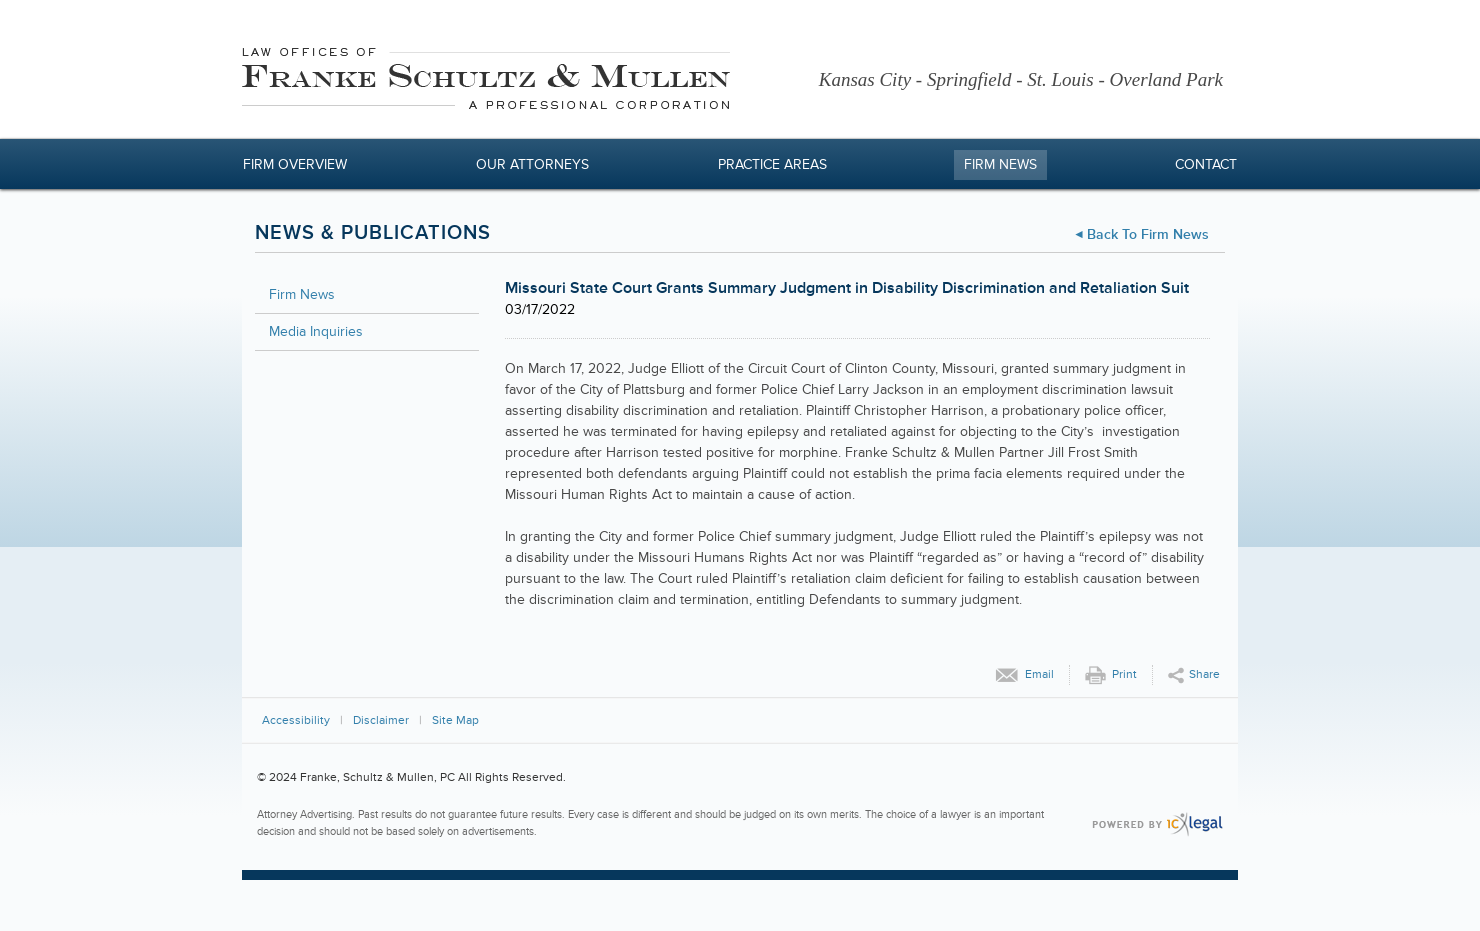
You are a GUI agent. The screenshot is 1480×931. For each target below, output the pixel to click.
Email (1039, 674)
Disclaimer (381, 720)
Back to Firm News (1148, 234)
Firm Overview (295, 164)
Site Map (455, 720)
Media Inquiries (316, 331)
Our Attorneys (532, 164)
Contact (1206, 164)
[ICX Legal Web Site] (1157, 824)
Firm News (1000, 164)
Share (1204, 674)
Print (1124, 674)
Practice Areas (772, 164)
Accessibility (296, 720)
